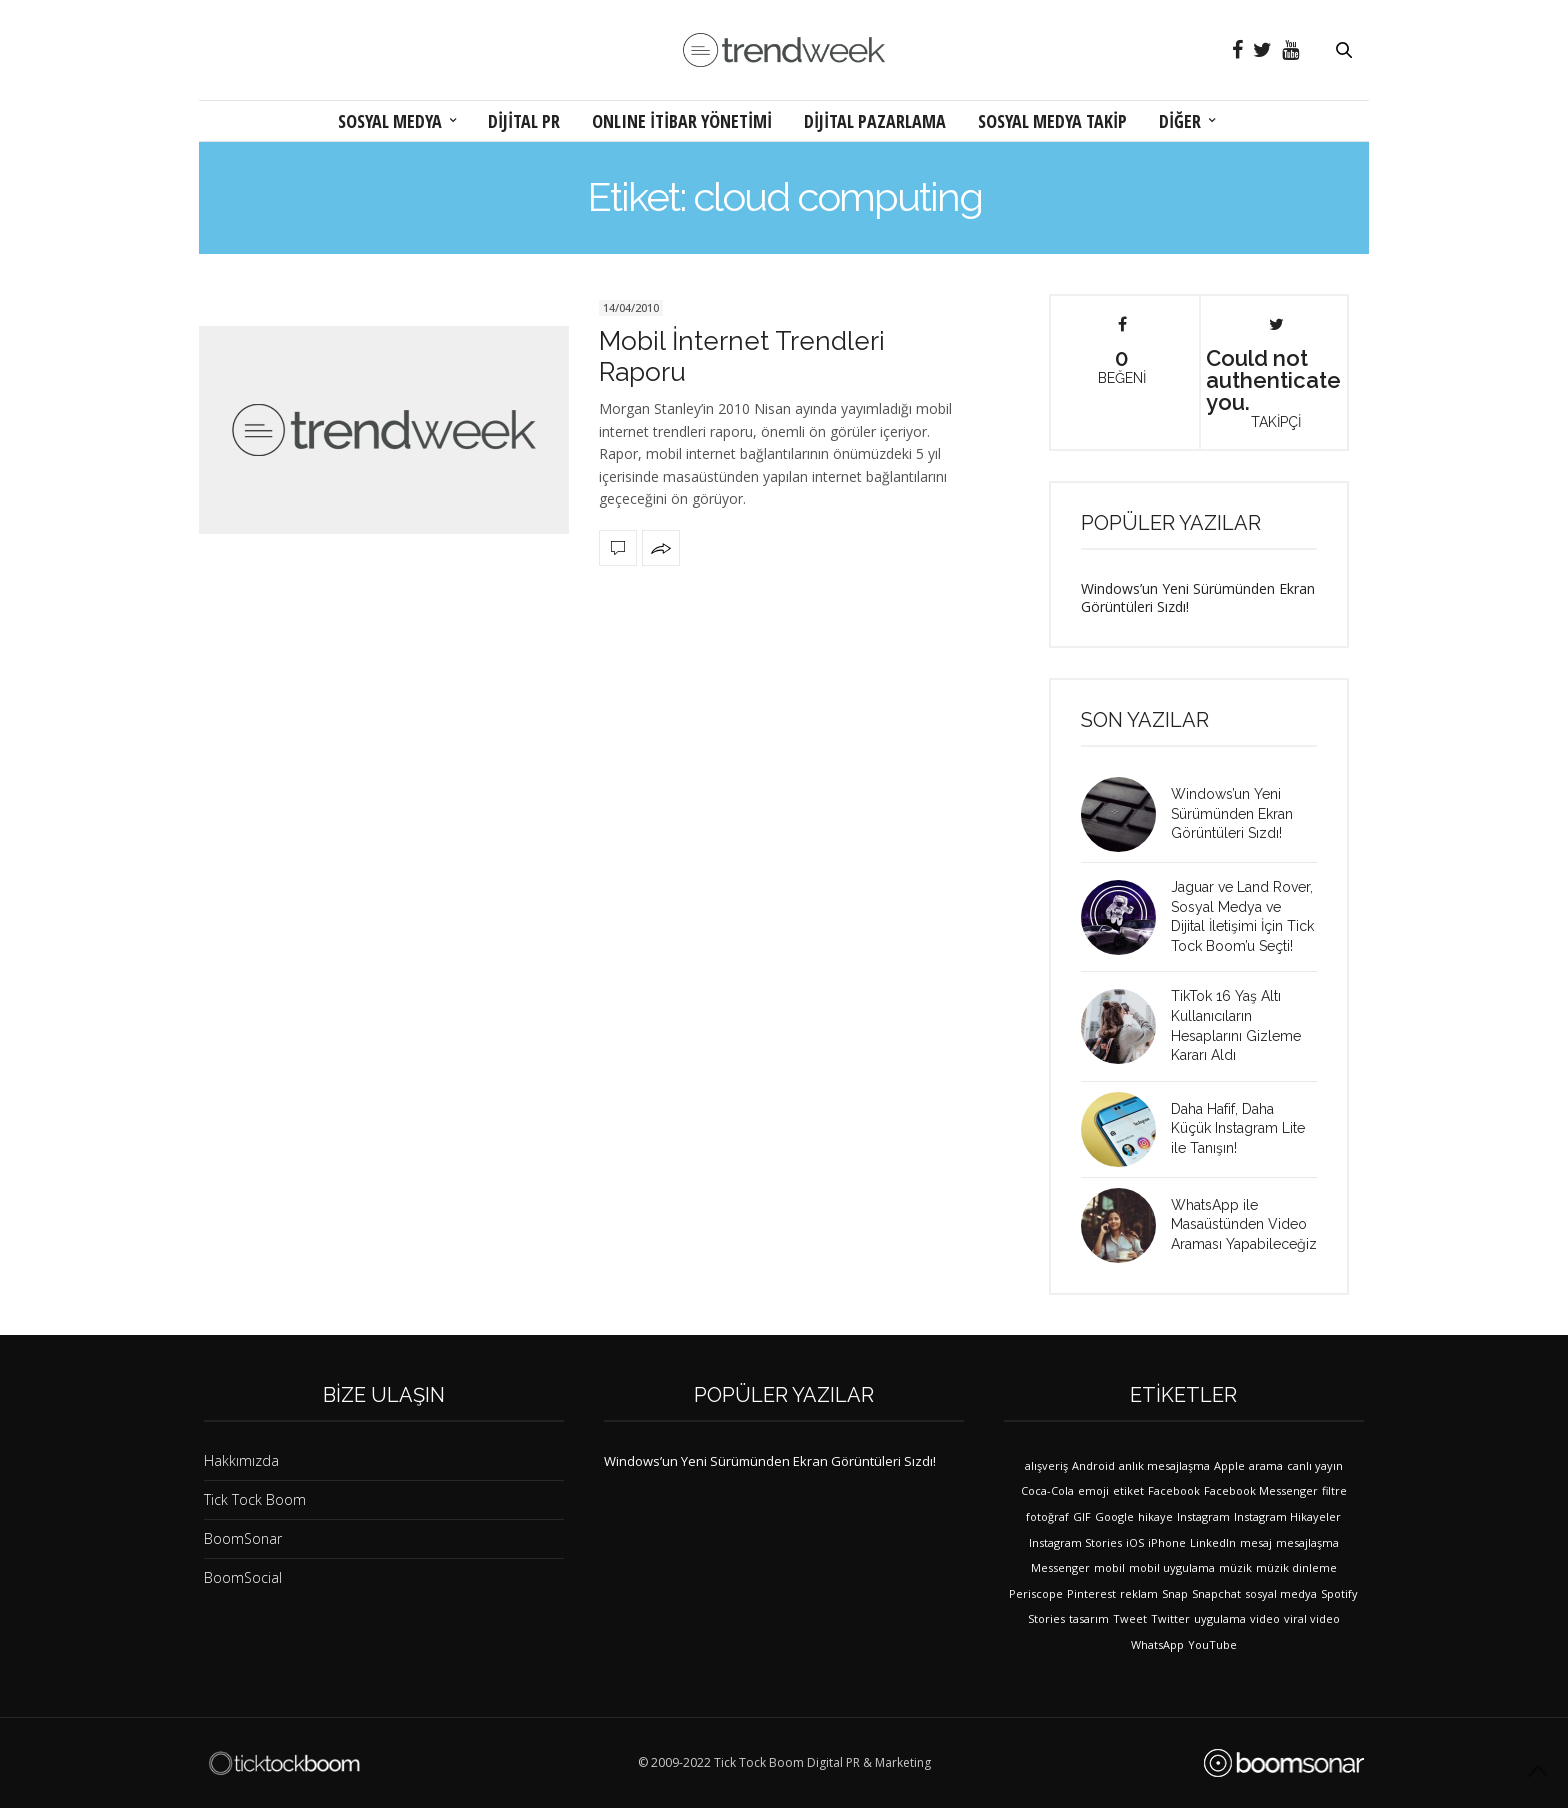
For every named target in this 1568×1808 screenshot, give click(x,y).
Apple (1229, 1465)
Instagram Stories (1075, 1542)
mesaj (1256, 1542)
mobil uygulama (1172, 1567)
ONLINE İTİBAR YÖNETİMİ (682, 121)
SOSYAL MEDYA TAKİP (1052, 121)
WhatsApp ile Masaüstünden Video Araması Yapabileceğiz (1244, 1224)
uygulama (1220, 1618)
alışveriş (1046, 1465)
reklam (1139, 1593)
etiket (1128, 1490)
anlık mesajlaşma (1164, 1465)
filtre (1334, 1490)
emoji (1093, 1490)
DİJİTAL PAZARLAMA (875, 121)
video (1265, 1618)
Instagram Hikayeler (1287, 1516)
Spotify (1339, 1593)
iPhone (1167, 1542)
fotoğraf (1047, 1516)
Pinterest (1091, 1593)
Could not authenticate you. (1273, 372)
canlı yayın (1315, 1465)
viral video (1312, 1618)
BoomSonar (243, 1538)
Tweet (1130, 1618)
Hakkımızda (241, 1460)
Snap (1175, 1593)
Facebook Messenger (1261, 1490)
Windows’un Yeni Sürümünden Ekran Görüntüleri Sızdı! (1198, 597)
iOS (1135, 1542)
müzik (1235, 1567)
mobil (1109, 1567)
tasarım (1089, 1618)
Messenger (1060, 1567)
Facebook (1174, 1490)
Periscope (1036, 1593)
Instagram (1203, 1516)
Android (1093, 1465)
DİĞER (1180, 121)
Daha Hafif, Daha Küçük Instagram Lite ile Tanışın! (1238, 1128)
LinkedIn (1213, 1542)
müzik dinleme (1296, 1567)
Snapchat (1216, 1593)
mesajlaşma (1307, 1542)
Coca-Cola (1047, 1490)
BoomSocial (243, 1577)
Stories (1046, 1618)
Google (1114, 1516)
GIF (1082, 1516)
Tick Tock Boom (255, 1499)
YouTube (1212, 1644)
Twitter (1170, 1618)
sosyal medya (1281, 1593)
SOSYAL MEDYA (390, 121)
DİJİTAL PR (524, 121)
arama (1266, 1465)
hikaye (1155, 1516)
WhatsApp (1157, 1644)
